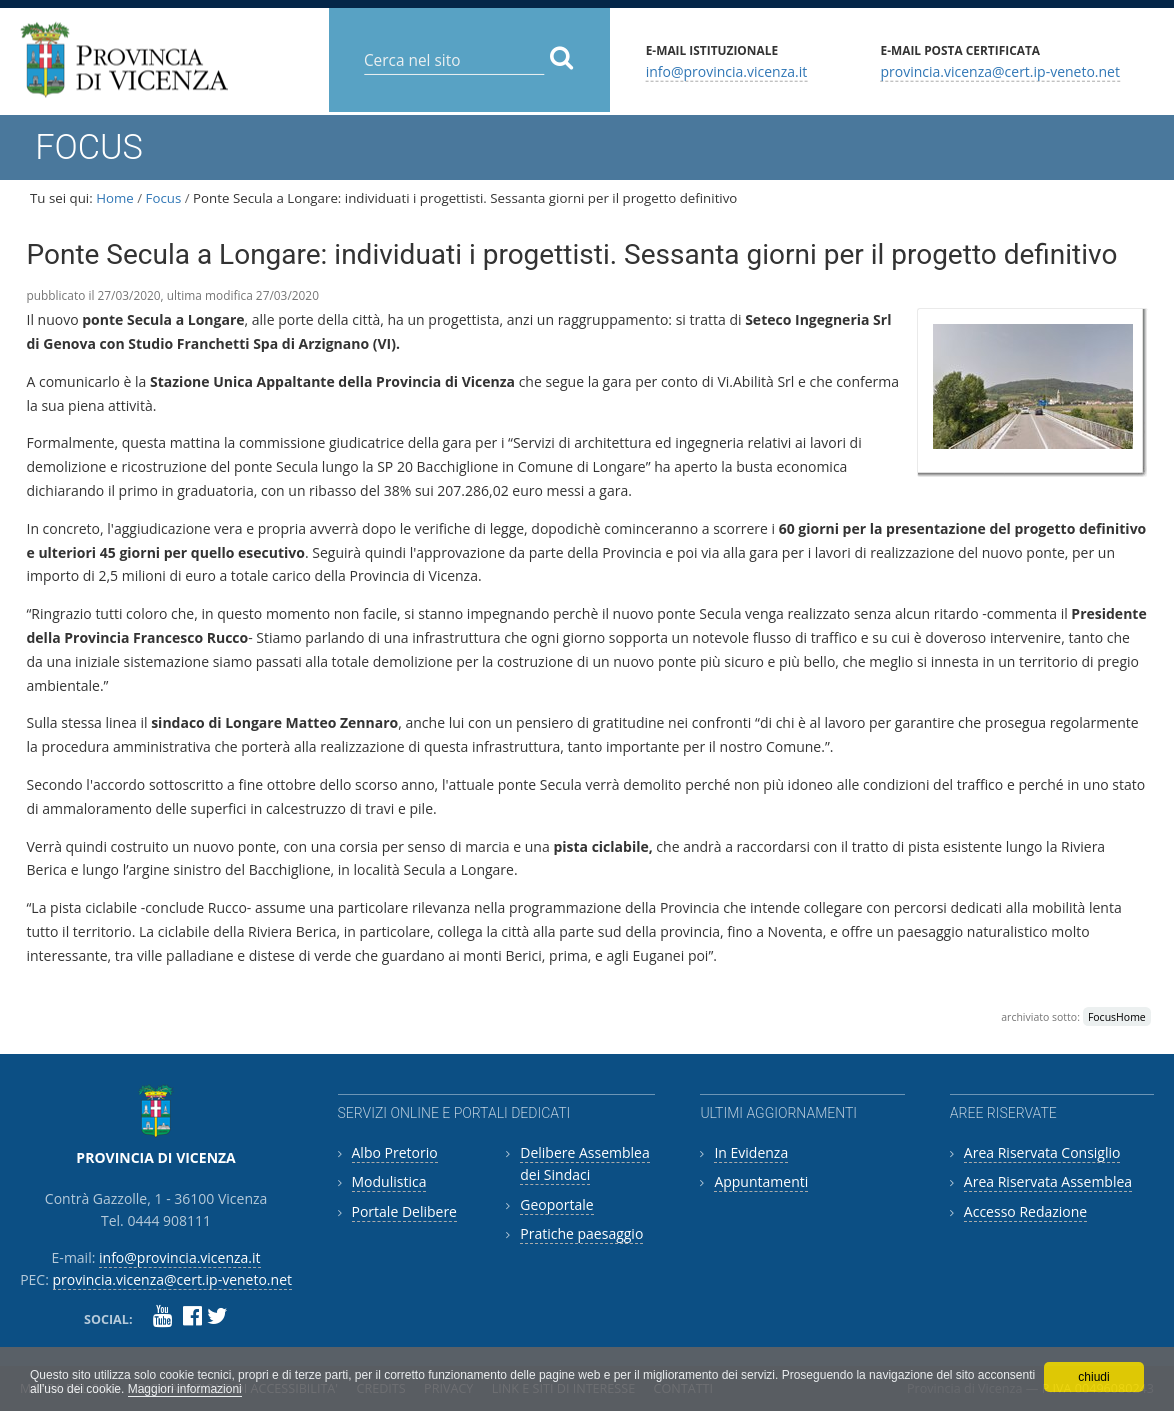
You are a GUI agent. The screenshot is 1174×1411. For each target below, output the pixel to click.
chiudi (1093, 1377)
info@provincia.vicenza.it (727, 70)
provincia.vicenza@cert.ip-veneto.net (999, 70)
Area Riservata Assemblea (1048, 1181)
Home (115, 198)
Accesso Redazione (1025, 1211)
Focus (164, 198)
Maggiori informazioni (185, 1389)
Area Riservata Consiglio (1042, 1152)
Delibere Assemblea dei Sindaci (585, 1163)
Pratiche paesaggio (581, 1233)
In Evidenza (751, 1152)
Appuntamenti (761, 1181)
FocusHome (1117, 1017)
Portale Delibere (404, 1211)
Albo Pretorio (395, 1152)
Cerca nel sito (363, 44)
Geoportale (556, 1204)
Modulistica (389, 1181)
